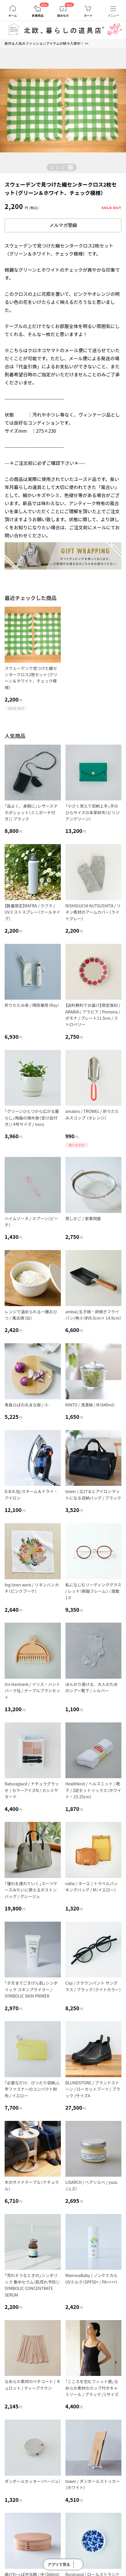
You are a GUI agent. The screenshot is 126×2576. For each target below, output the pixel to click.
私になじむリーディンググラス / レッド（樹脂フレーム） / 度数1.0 (93, 1591)
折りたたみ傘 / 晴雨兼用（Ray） (32, 1005)
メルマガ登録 (63, 225)
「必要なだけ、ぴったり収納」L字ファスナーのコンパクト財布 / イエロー (32, 2089)
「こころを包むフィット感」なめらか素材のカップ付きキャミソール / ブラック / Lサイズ (92, 2387)
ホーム (12, 15)
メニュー (113, 15)
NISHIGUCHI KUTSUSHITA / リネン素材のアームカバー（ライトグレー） (93, 912)
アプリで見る (59, 2564)
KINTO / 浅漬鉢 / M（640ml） (90, 1405)
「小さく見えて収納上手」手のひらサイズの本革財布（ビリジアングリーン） (92, 812)
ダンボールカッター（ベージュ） (33, 2481)
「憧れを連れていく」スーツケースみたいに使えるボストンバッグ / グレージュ (31, 1890)
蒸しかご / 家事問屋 (83, 1218)
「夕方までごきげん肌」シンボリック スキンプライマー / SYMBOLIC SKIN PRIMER (31, 1989)
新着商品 (38, 15)
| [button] (57, 167)
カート (88, 15)
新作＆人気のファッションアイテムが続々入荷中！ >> (47, 43)
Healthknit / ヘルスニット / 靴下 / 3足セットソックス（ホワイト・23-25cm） (93, 1790)
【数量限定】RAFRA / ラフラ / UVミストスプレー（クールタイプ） (32, 912)
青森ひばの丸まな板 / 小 (26, 1405)
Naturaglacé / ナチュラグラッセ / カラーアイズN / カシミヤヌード (32, 1790)
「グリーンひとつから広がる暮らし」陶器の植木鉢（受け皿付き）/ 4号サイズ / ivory (32, 1117)
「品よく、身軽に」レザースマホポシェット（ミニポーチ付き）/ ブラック (31, 812)
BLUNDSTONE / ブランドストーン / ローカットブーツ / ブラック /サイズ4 (93, 2089)
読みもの (63, 15)
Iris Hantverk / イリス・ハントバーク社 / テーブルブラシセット (32, 1690)
